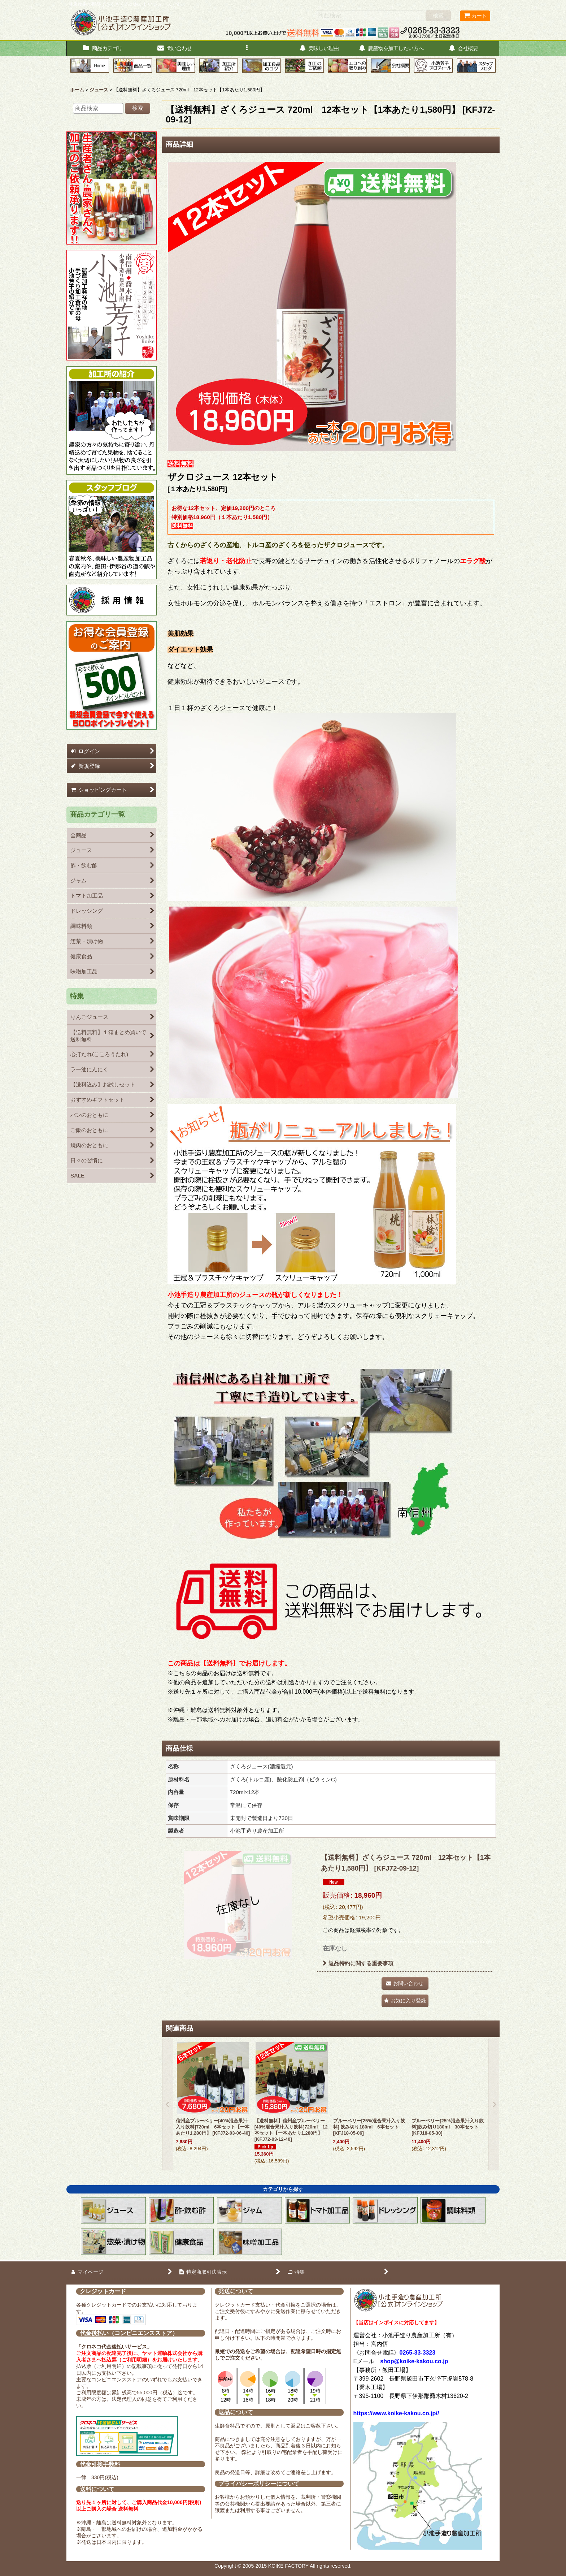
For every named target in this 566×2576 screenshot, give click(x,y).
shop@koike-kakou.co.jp (414, 2361)
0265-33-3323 (418, 2353)
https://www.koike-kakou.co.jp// (396, 2413)
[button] (247, 48)
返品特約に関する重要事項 (358, 1963)
